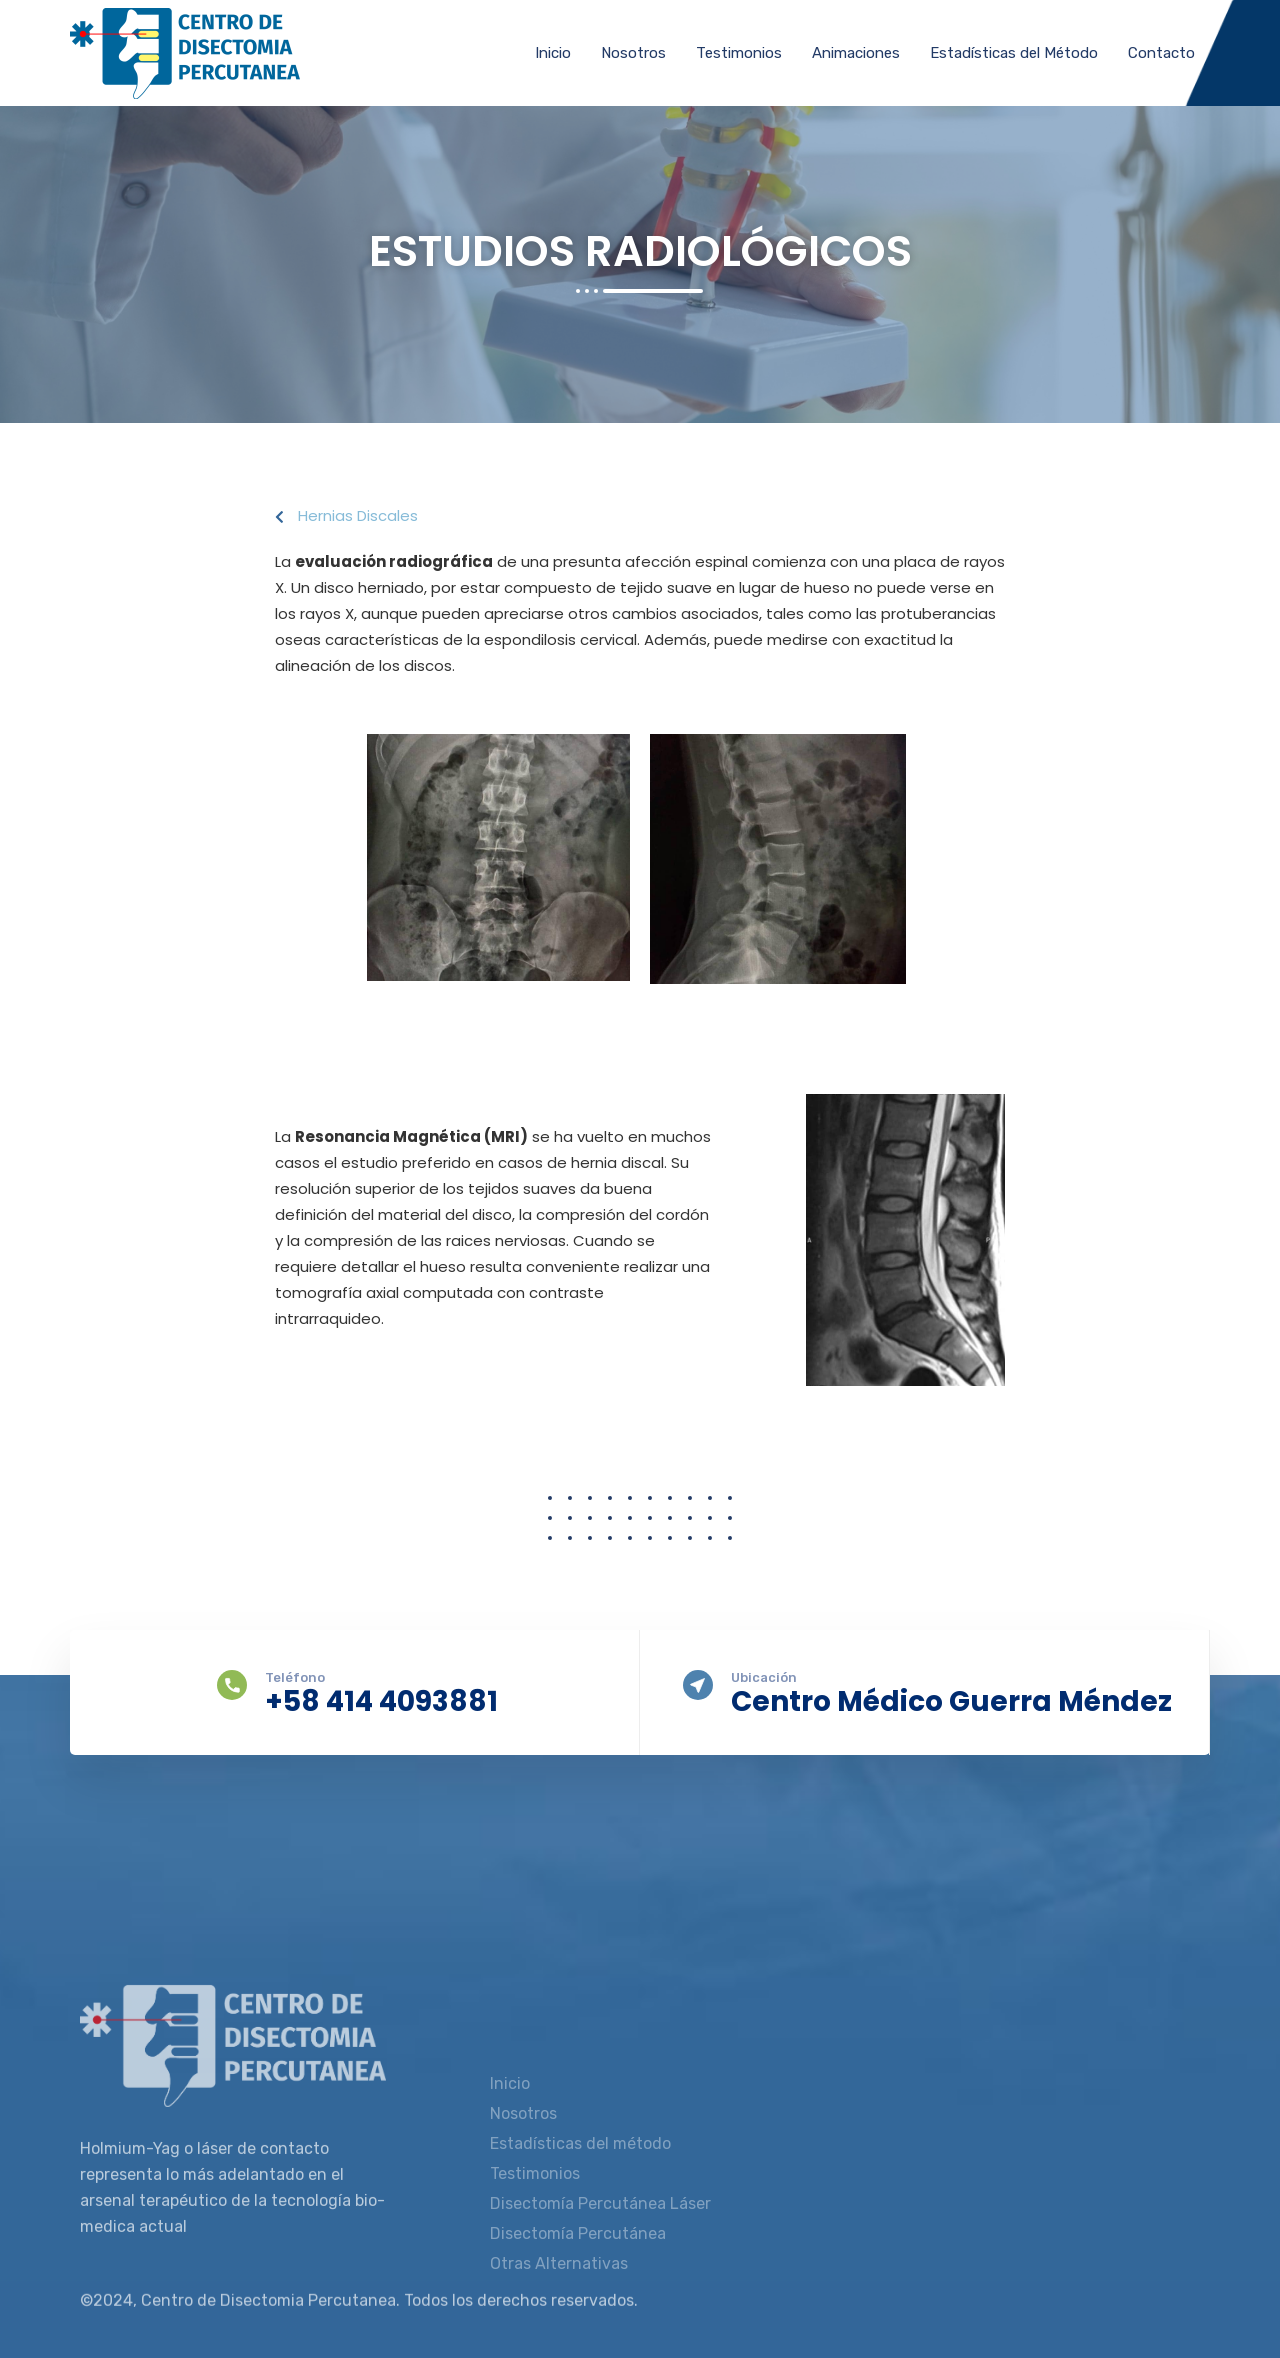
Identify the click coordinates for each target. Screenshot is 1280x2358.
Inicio (553, 53)
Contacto (1161, 53)
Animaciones (856, 53)
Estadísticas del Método (1014, 53)
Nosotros (633, 53)
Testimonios (739, 53)
